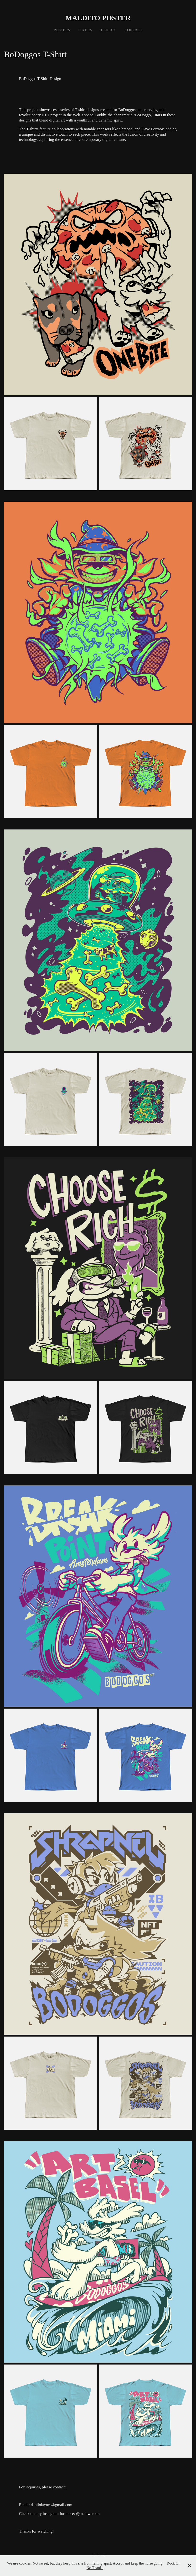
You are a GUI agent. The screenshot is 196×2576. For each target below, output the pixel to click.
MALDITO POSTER (98, 18)
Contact (133, 30)
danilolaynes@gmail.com (51, 2504)
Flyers (85, 30)
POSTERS (62, 30)
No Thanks (95, 2568)
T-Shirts (108, 30)
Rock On (173, 2563)
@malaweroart (88, 2513)
